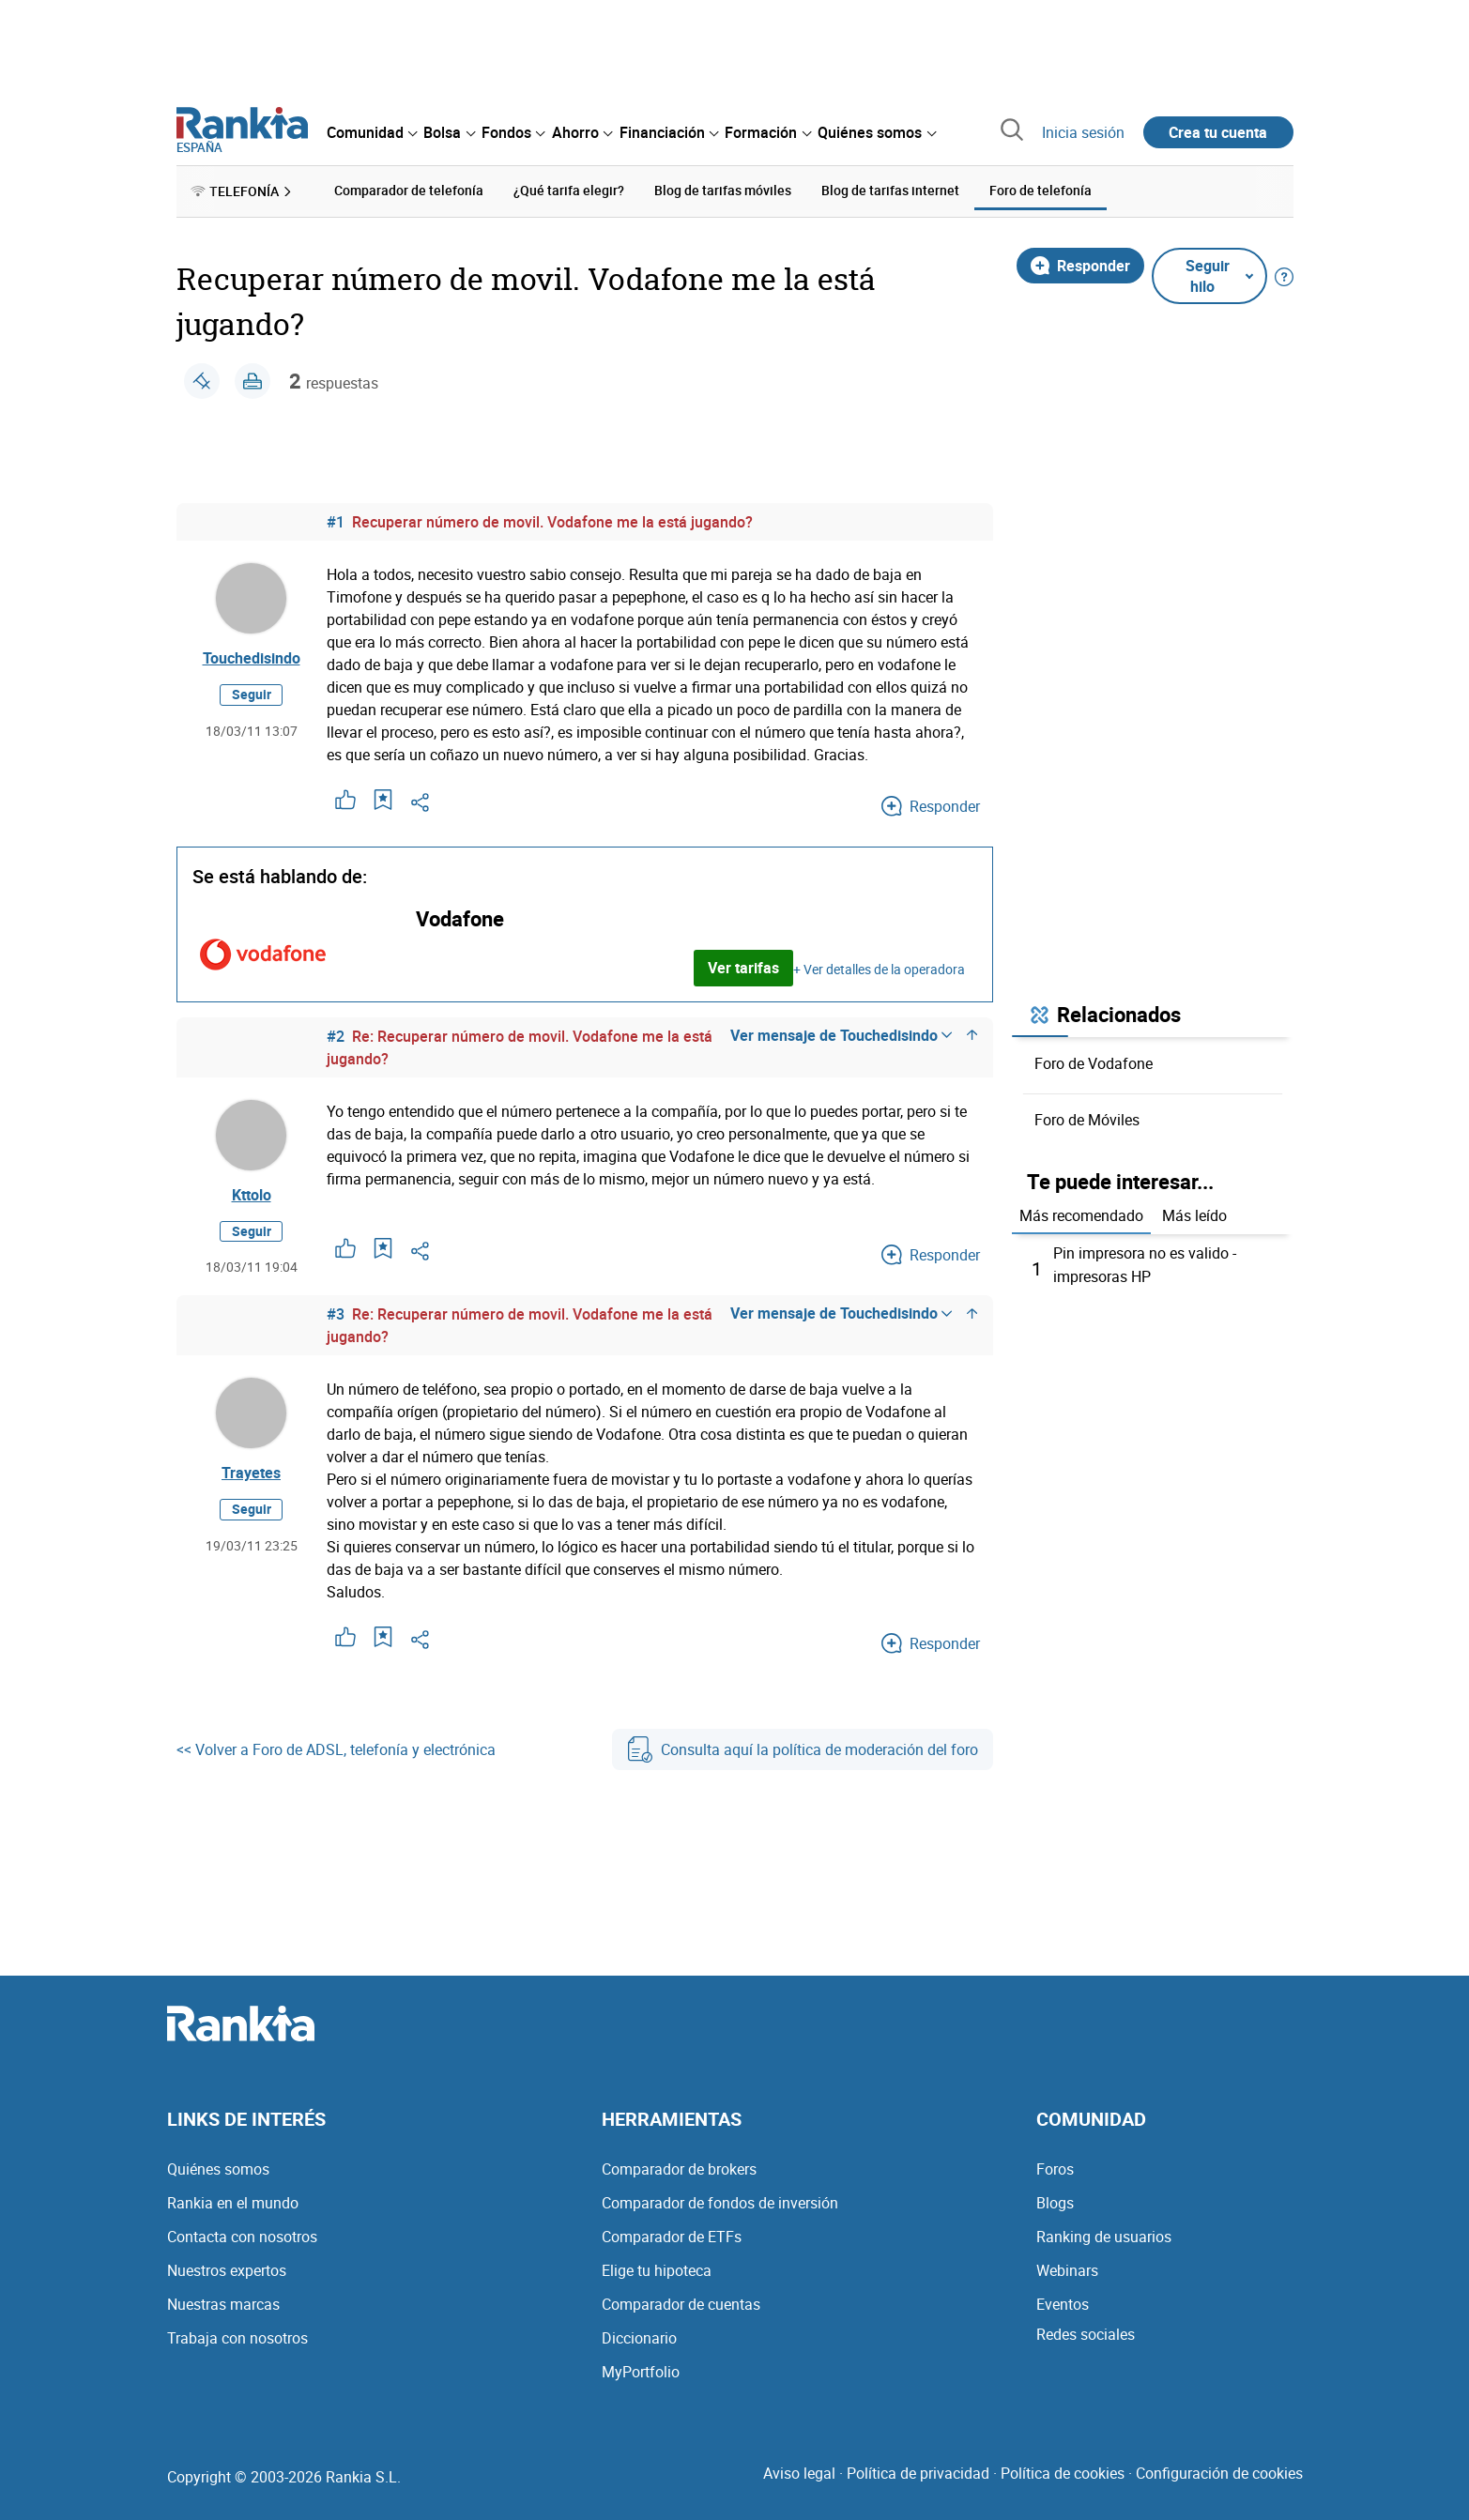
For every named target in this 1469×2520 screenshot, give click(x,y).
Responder (1080, 264)
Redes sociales (1085, 2332)
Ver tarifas (743, 967)
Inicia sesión (1083, 132)
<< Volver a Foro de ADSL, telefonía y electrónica (336, 1750)
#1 (335, 520)
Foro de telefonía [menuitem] (1040, 190)
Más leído (1194, 1215)
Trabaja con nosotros (237, 2336)
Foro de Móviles (1087, 1118)
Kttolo (251, 1194)
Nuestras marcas (223, 2302)
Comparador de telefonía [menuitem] (408, 190)
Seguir (251, 695)
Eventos (1062, 2302)
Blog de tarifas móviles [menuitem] (722, 190)
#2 (335, 1035)
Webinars (1067, 2268)
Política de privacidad (918, 2471)
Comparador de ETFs (672, 2234)
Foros (1055, 2167)
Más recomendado (1081, 1215)
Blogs (1055, 2201)
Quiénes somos (218, 2167)
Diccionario (639, 2336)
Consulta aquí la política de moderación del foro (802, 1750)
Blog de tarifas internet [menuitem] (890, 190)
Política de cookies (1063, 2471)
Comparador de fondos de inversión (720, 2201)
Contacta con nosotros (242, 2234)
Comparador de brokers (679, 2167)
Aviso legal (799, 2471)
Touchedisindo (251, 658)
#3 (335, 1314)
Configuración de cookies (1219, 2471)
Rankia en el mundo (232, 2201)
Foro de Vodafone (1093, 1062)
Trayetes (251, 1474)
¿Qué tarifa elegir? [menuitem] (568, 190)
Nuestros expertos (226, 2268)
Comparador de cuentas (681, 2302)
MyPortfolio (641, 2370)
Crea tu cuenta (1218, 132)
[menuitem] (372, 132)
